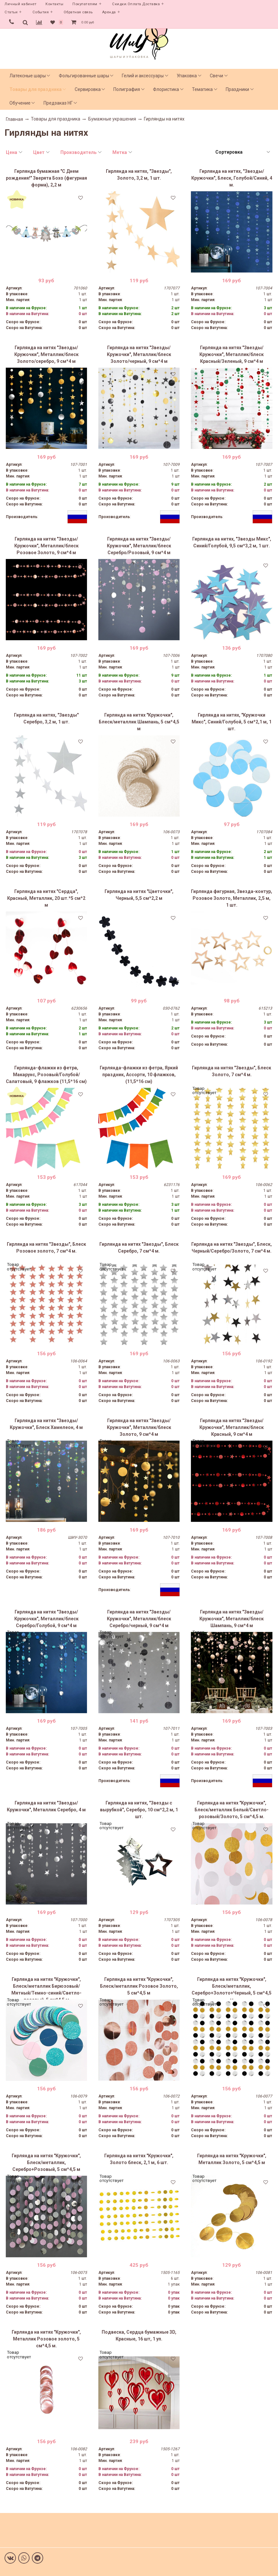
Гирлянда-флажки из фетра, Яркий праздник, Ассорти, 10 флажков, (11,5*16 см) (139, 1074)
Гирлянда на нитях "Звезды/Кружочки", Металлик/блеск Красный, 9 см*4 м (231, 1427)
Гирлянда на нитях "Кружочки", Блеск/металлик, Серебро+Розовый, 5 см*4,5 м (46, 2162)
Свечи (216, 75)
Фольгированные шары (84, 75)
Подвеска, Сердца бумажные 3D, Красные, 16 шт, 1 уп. (139, 2335)
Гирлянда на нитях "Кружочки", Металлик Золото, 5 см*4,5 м (231, 2159)
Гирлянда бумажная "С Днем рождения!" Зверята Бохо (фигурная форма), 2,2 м (46, 178)
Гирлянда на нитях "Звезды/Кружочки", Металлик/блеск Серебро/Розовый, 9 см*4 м (139, 545)
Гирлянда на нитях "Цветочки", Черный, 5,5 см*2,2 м (139, 895)
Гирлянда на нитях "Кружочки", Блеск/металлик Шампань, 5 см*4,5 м (139, 721)
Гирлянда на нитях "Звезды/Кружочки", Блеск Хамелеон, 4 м (46, 1424)
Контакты (54, 4)
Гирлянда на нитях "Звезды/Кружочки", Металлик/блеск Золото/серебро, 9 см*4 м (46, 354)
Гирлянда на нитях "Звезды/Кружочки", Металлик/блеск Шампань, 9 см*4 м (231, 1618)
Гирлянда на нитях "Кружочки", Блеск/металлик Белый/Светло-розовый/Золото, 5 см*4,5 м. (232, 1809)
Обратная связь (78, 12)
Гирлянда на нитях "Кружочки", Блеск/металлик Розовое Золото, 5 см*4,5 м (139, 1986)
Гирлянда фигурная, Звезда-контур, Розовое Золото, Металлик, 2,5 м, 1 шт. (231, 898)
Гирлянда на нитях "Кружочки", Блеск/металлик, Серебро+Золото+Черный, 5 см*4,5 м (232, 1988)
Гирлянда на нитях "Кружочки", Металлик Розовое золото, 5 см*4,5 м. (46, 2338)
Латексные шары (27, 75)
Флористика (166, 89)
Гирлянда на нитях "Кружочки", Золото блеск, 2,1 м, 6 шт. (138, 2159)
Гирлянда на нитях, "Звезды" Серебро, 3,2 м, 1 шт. (46, 718)
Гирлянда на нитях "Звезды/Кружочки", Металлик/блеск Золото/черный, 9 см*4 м (139, 354)
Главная (14, 119)
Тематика (202, 89)
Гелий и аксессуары (143, 75)
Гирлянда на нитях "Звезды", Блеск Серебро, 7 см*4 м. (139, 1248)
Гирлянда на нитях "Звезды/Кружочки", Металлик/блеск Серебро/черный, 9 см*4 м (139, 1618)
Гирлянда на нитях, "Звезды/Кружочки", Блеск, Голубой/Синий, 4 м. (231, 178)
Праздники (237, 89)
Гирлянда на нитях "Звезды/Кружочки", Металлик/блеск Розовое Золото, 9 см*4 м (46, 545)
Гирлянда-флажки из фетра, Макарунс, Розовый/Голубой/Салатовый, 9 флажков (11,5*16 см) (46, 1074)
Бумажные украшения (112, 118)
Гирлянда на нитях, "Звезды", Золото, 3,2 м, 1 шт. (139, 175)
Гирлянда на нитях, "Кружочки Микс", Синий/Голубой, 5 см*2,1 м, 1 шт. (232, 721)
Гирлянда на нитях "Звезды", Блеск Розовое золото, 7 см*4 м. (46, 1248)
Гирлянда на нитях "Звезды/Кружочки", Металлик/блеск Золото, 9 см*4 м (139, 1427)
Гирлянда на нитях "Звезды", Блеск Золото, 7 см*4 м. (231, 1071)
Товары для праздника (35, 89)
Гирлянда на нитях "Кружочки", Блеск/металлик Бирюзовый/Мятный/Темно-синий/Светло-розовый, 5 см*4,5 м (46, 1988)
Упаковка (187, 75)
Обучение (20, 103)
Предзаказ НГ (58, 103)
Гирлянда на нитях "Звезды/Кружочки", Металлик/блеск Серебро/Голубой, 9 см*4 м (46, 1618)
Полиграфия (126, 89)
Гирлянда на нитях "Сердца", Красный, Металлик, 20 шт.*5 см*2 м (46, 898)
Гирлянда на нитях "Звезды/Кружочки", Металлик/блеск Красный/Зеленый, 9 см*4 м (231, 354)
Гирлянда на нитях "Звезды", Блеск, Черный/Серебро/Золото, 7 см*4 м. (231, 1248)
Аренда (109, 12)
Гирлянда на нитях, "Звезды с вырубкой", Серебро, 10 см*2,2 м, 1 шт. (139, 1809)
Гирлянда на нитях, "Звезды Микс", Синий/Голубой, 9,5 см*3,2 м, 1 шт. (231, 542)
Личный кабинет (20, 4)
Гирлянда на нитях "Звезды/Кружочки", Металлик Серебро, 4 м (46, 1806)
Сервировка (88, 89)
